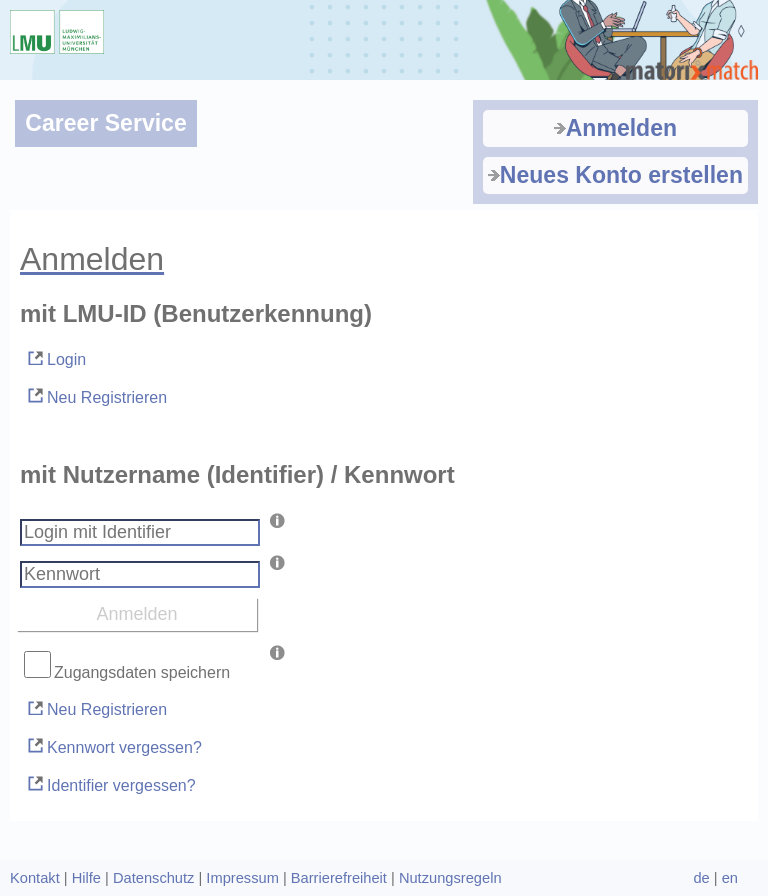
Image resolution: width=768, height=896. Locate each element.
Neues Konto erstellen (615, 175)
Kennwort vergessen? (113, 745)
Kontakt (35, 878)
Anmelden (615, 128)
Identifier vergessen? (110, 783)
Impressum (242, 878)
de (701, 878)
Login (55, 358)
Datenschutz (153, 878)
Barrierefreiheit (339, 878)
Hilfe (86, 878)
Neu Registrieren (96, 395)
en (730, 878)
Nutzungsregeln (450, 878)
